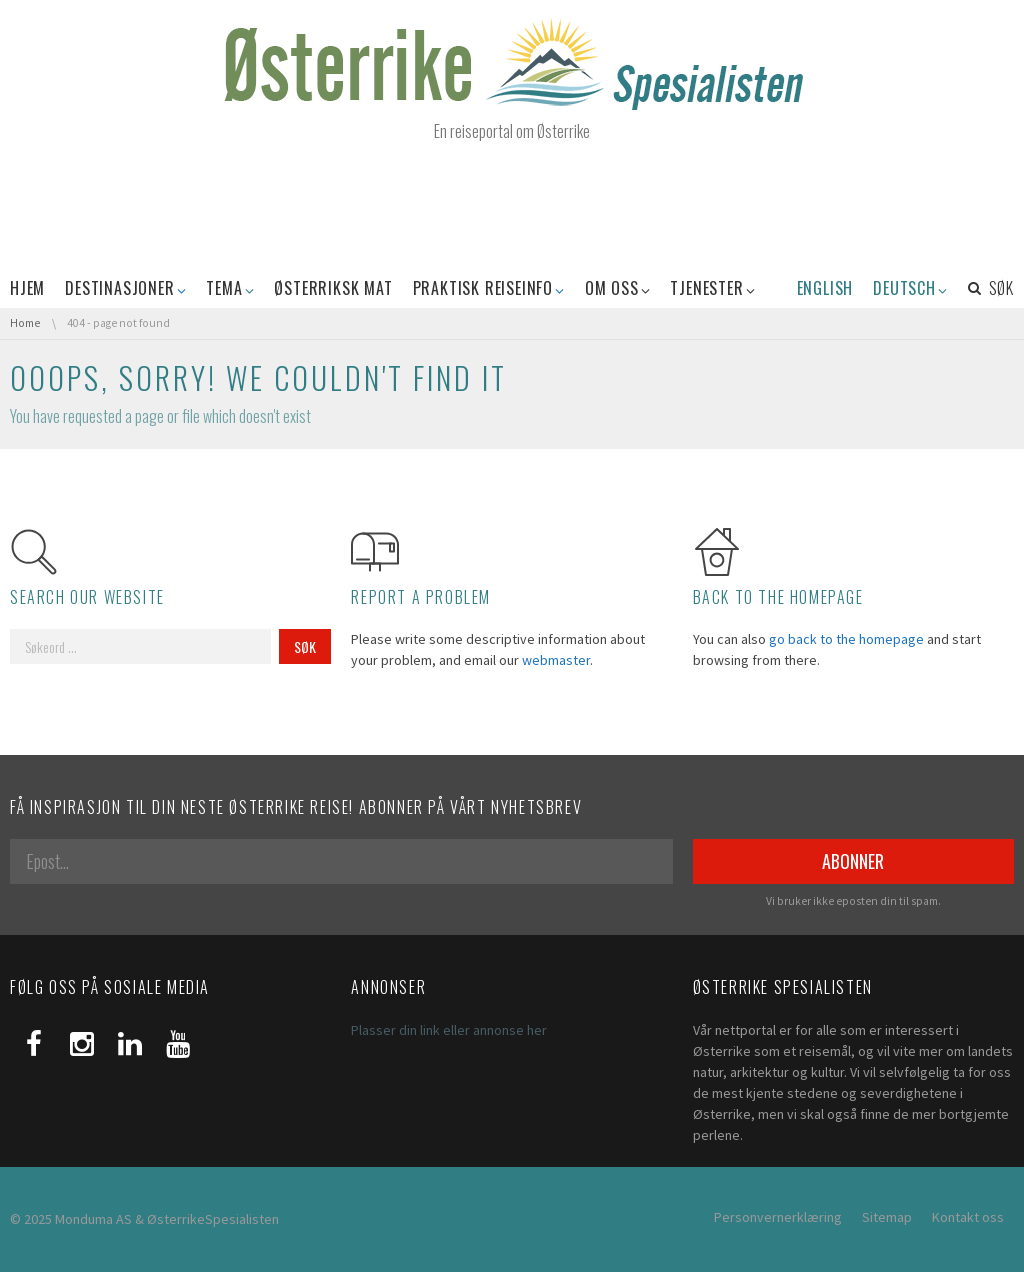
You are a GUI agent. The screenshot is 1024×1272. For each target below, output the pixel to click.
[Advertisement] (512, 207)
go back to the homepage (846, 639)
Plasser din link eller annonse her (449, 1030)
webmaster (556, 660)
